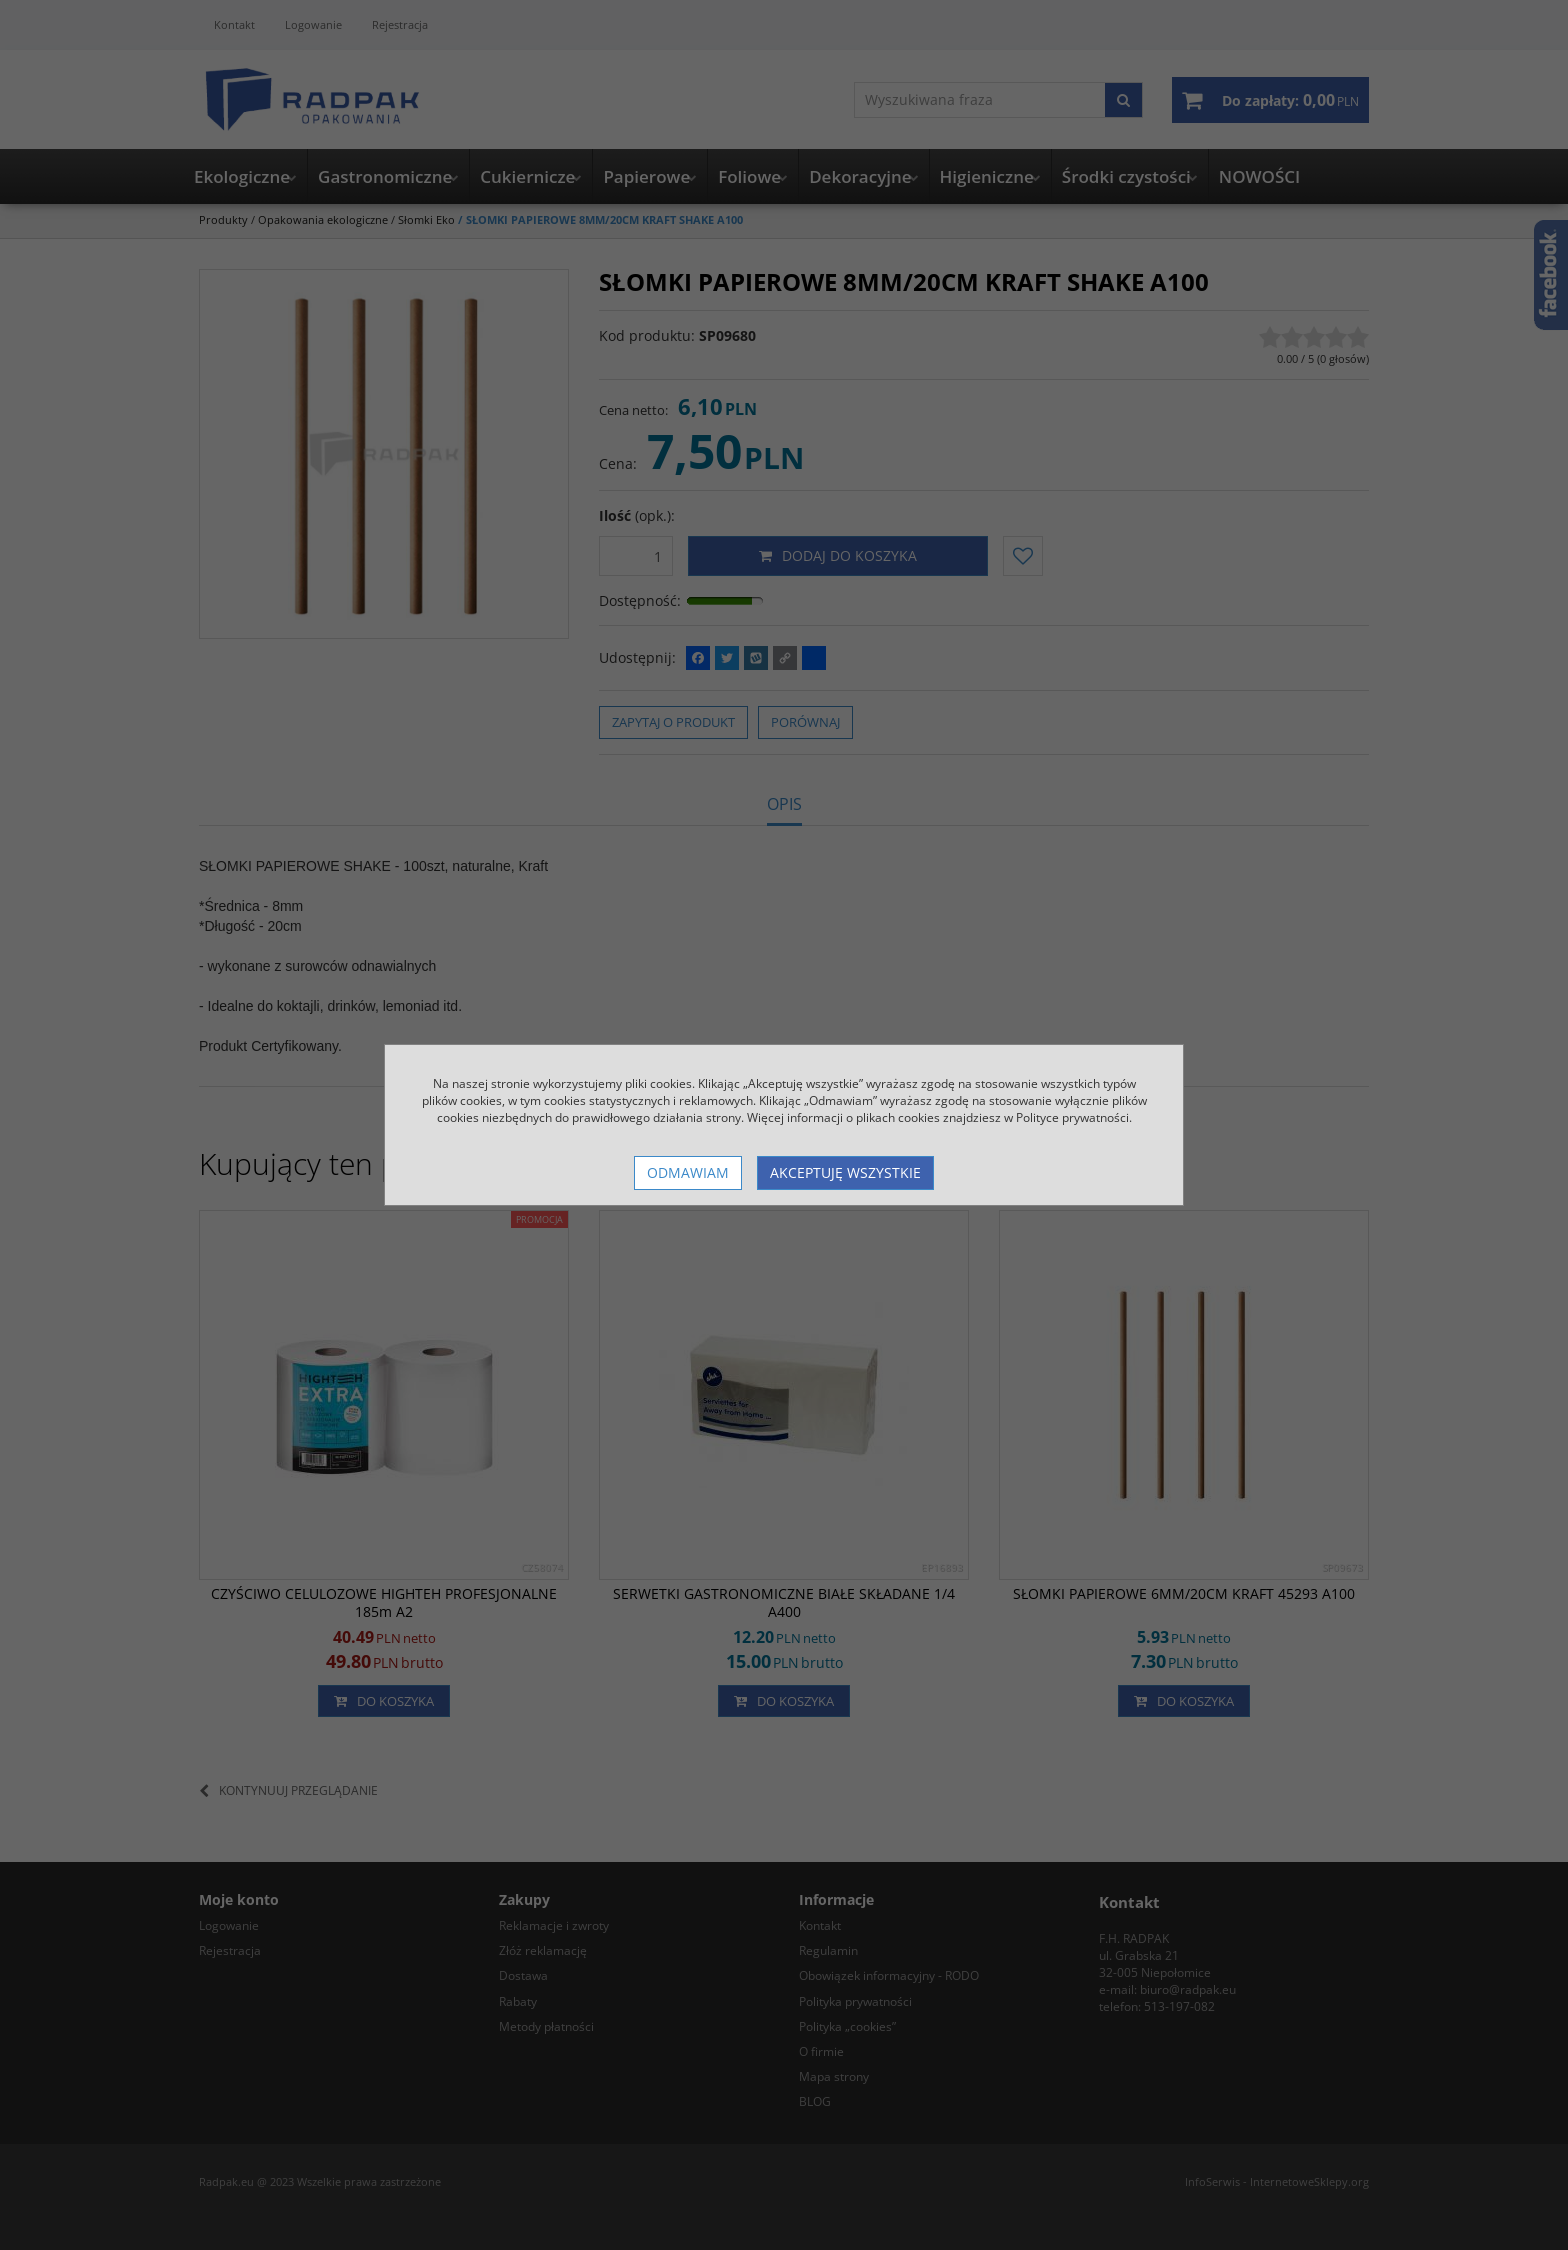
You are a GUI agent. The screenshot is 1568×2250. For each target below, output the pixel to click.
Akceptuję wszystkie (845, 1172)
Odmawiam (688, 1172)
